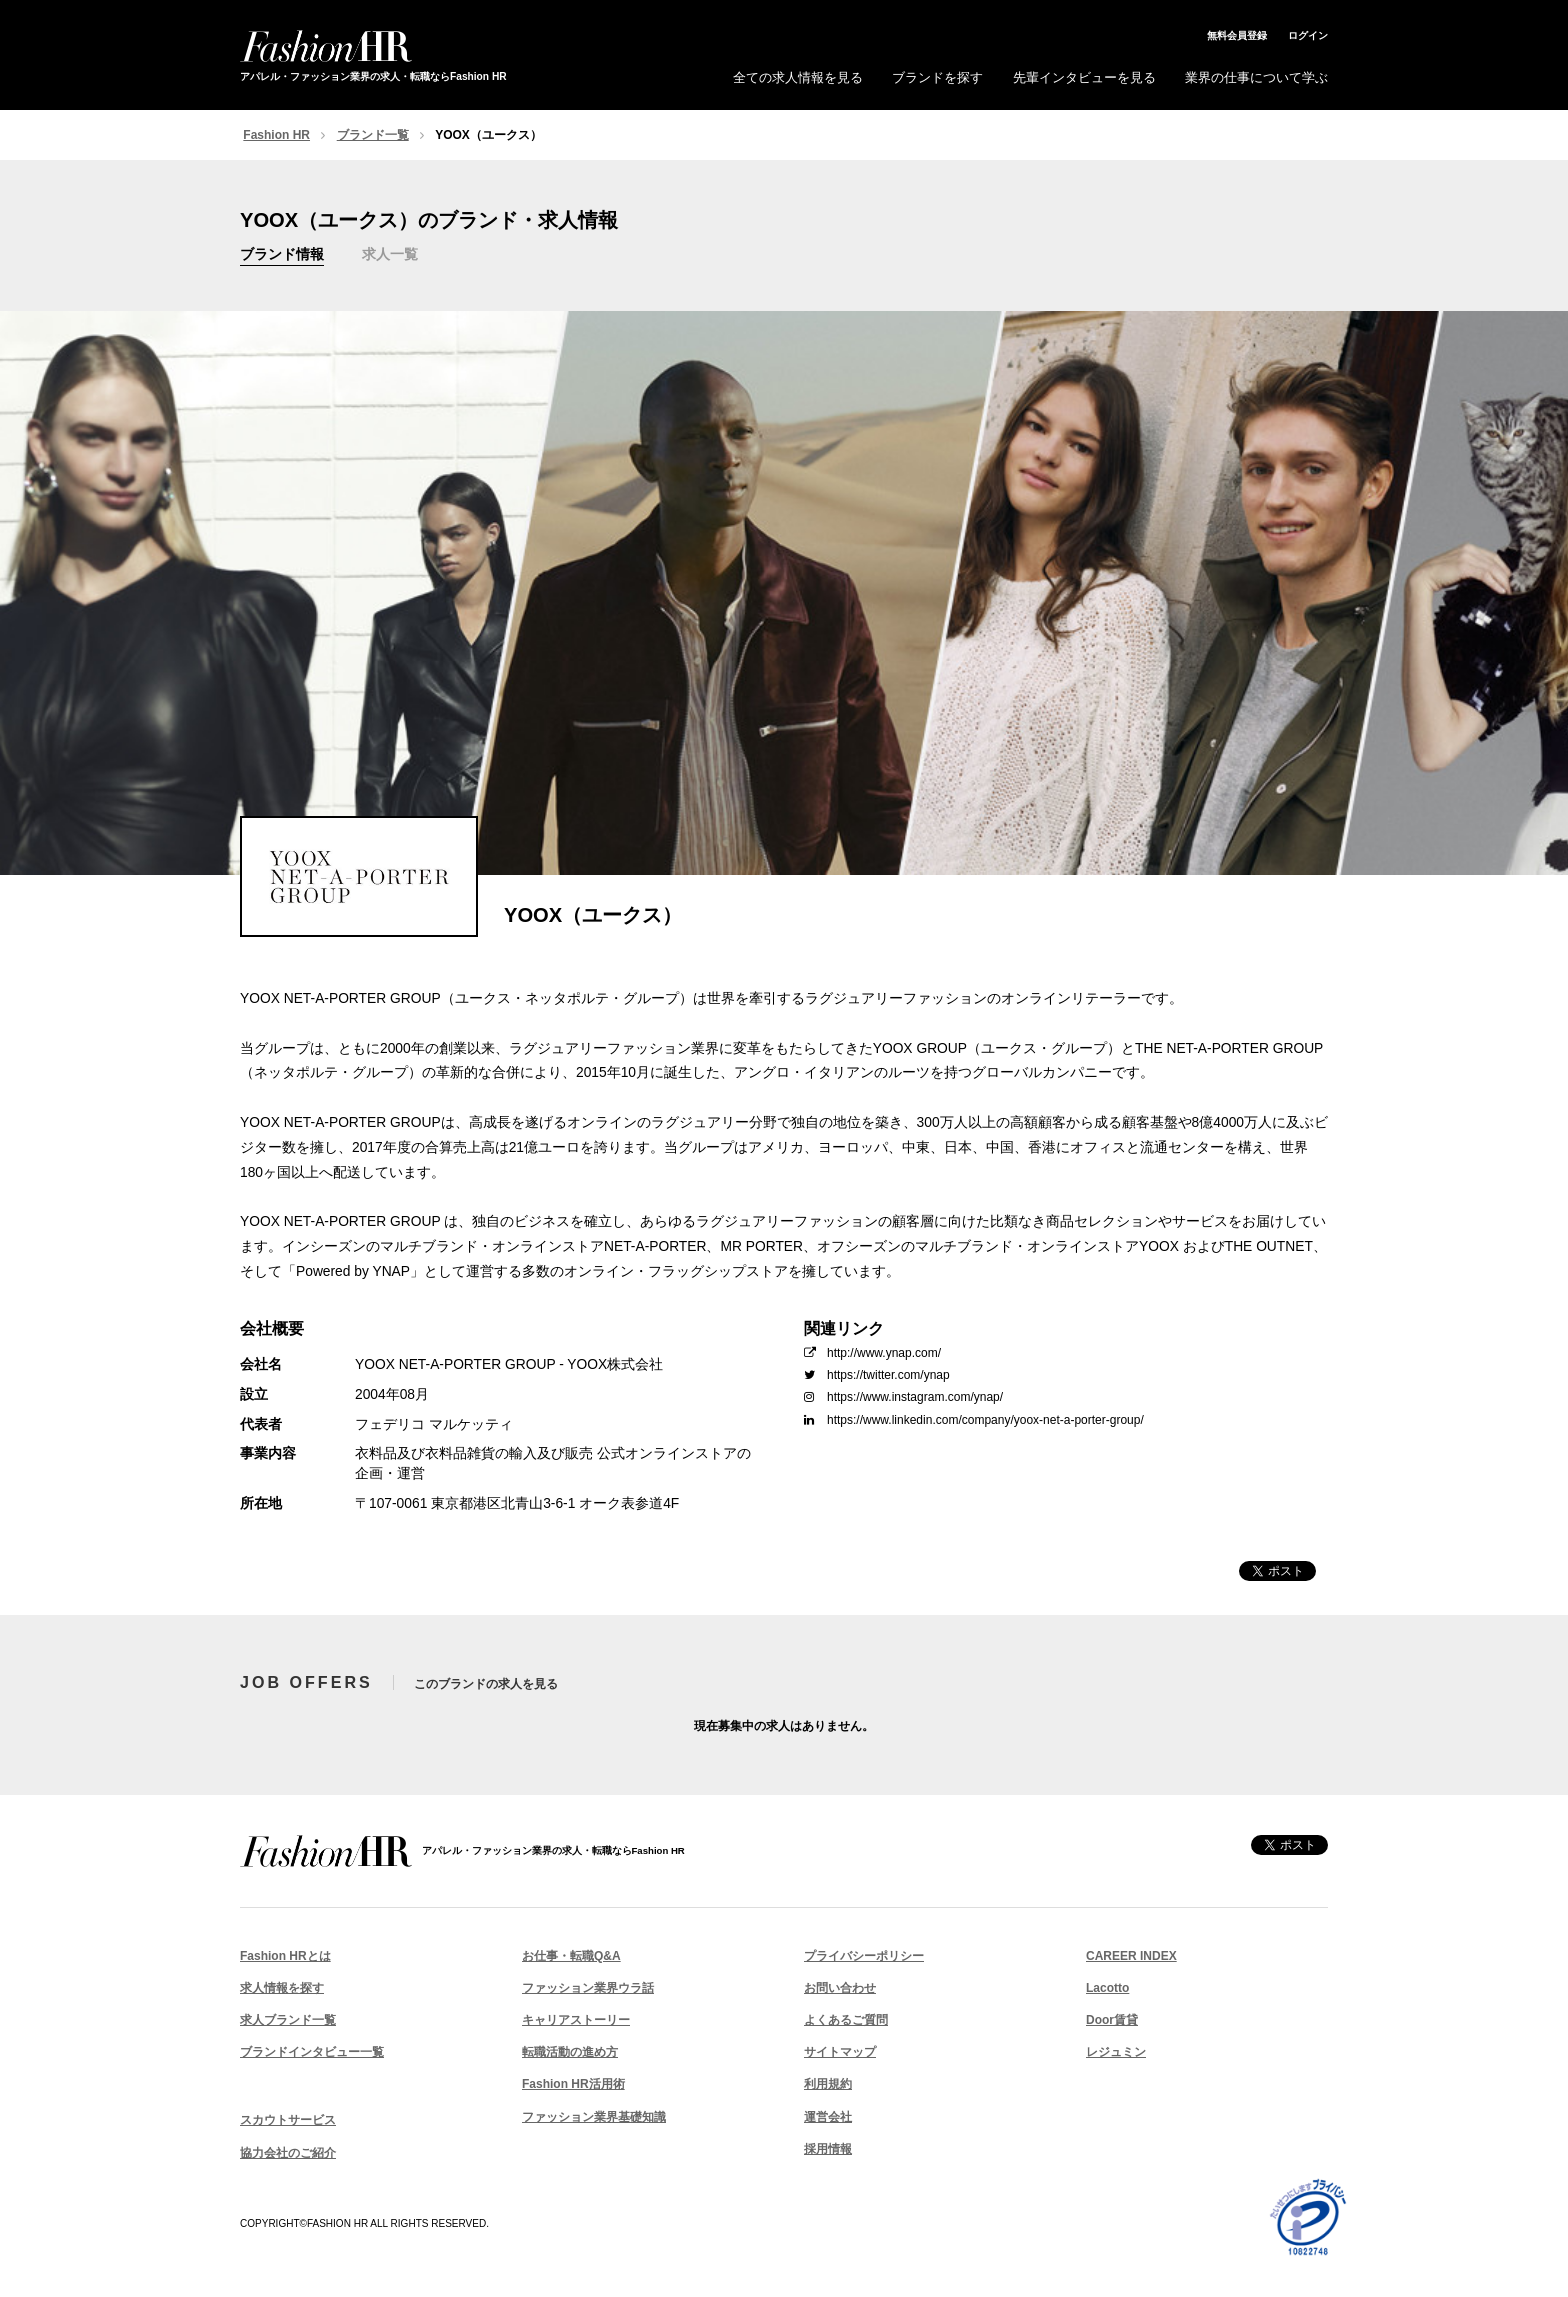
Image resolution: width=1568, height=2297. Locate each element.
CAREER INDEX (1131, 1956)
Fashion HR (276, 135)
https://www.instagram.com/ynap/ (903, 1397)
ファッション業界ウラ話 (588, 1988)
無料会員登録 (1237, 35)
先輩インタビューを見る (1084, 77)
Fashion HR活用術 (573, 2084)
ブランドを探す (937, 77)
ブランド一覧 (373, 135)
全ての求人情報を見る (798, 77)
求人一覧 (390, 254)
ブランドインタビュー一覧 (312, 2052)
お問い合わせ (840, 1988)
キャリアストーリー (576, 2020)
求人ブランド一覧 (288, 2020)
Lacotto (1107, 1988)
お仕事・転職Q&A (571, 1956)
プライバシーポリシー (864, 1956)
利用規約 (828, 2084)
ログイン (1308, 35)
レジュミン (1116, 2052)
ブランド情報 (282, 254)
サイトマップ (840, 2052)
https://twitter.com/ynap (877, 1375)
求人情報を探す (282, 1988)
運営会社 (828, 2117)
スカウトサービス (288, 2120)
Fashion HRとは (285, 1956)
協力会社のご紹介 (288, 2153)
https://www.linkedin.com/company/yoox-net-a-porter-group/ (974, 1420)
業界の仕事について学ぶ (1256, 77)
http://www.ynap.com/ (872, 1353)
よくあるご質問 (846, 2020)
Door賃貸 (1112, 2020)
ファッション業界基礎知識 (594, 2117)
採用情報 (828, 2149)
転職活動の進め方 (570, 2052)
